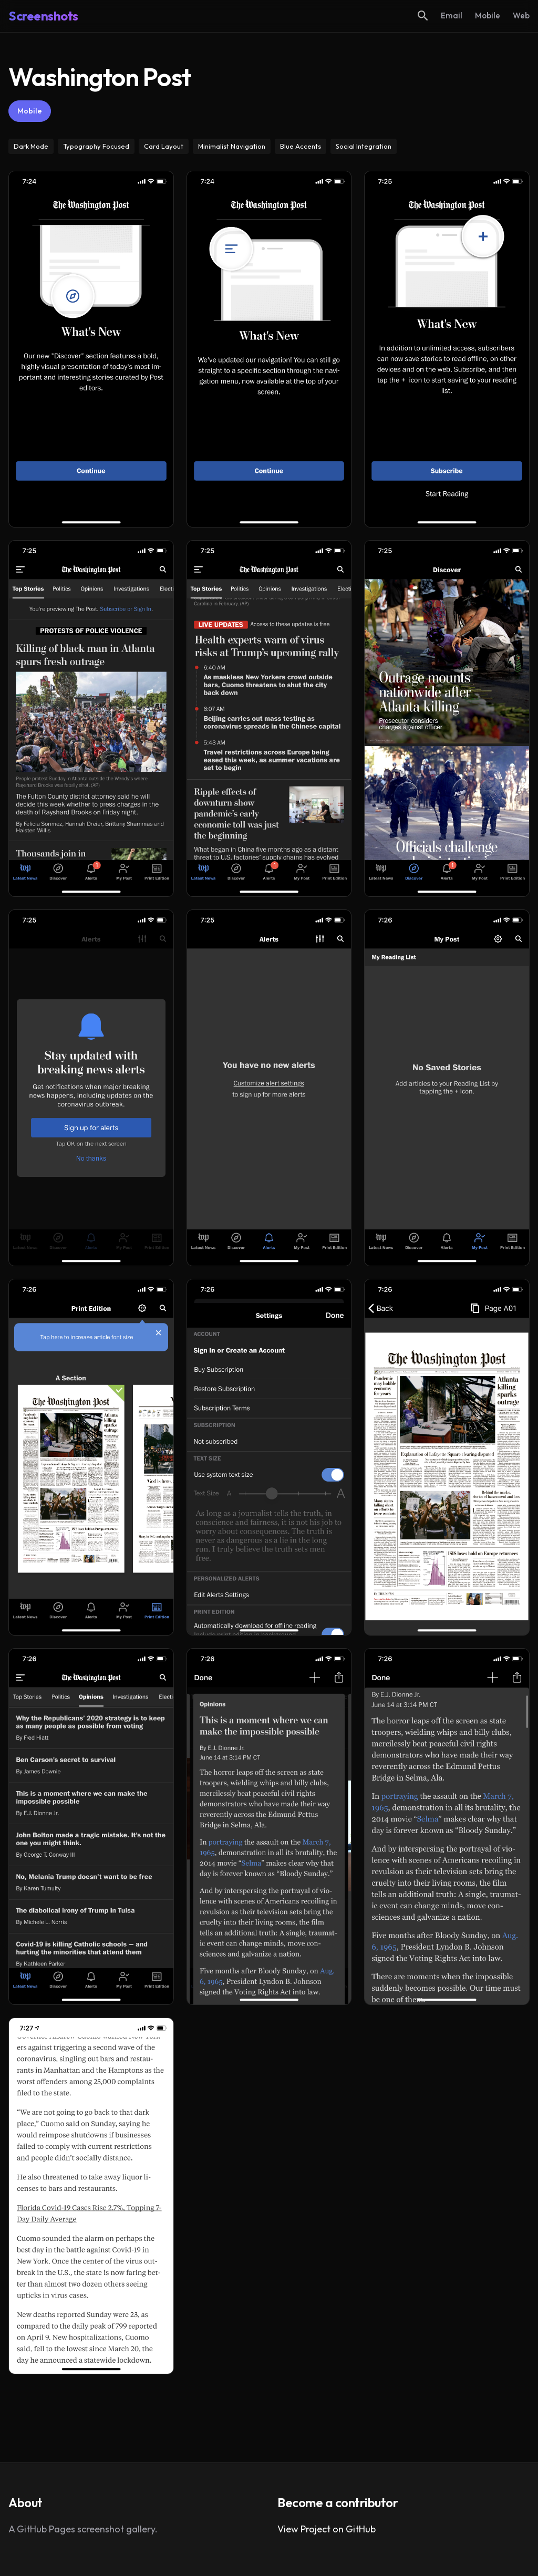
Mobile (487, 15)
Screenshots (43, 16)
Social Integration (363, 146)
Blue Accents (300, 146)
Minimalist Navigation (231, 146)
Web (521, 15)
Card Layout (163, 146)
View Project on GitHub (326, 2529)
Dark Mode (31, 146)
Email (451, 15)
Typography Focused (96, 146)
